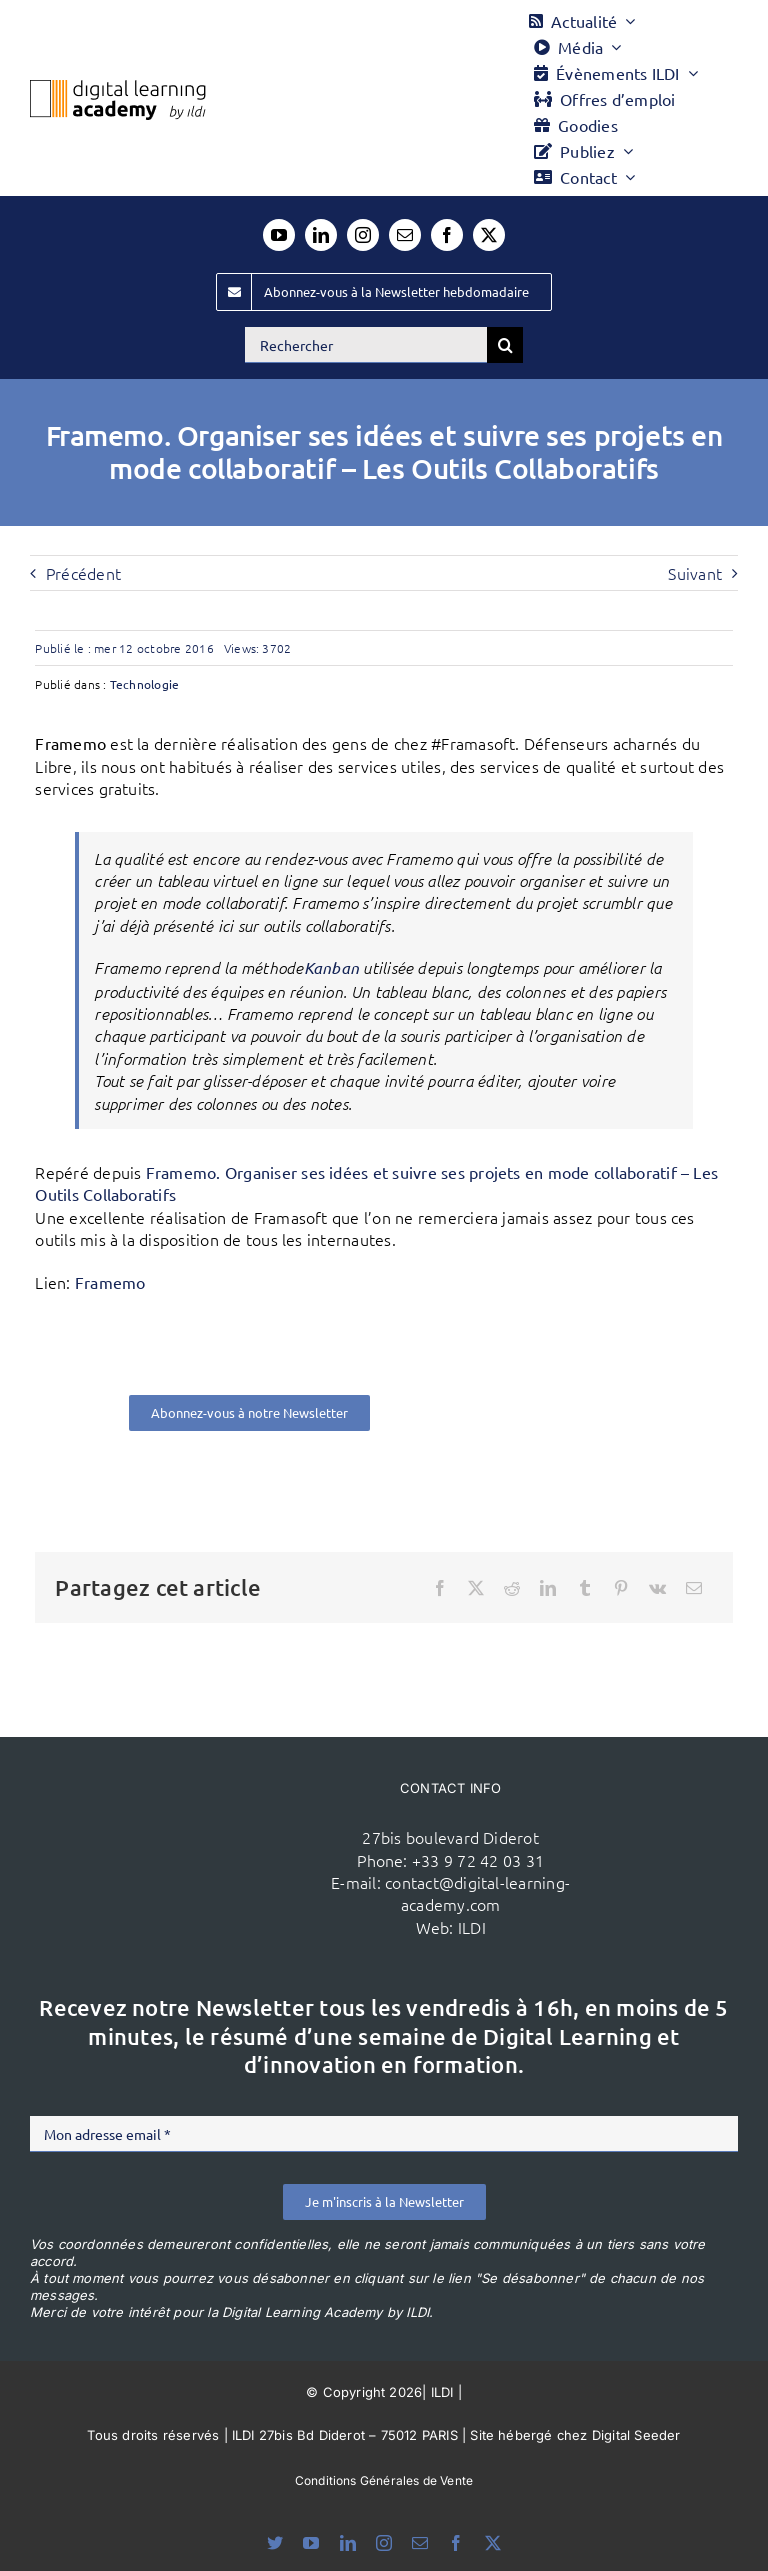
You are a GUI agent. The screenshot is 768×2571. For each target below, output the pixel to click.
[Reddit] (512, 1588)
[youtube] (279, 235)
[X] (476, 1588)
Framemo (110, 1282)
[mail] (405, 235)
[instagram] (363, 235)
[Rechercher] (366, 345)
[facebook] (447, 235)
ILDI (472, 1927)
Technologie (145, 684)
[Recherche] (505, 345)
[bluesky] (275, 2543)
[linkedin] (321, 235)
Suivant (695, 573)
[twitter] (489, 235)
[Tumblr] (585, 1588)
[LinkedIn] (548, 1588)
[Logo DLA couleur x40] (118, 88)
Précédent (83, 573)
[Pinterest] (621, 1588)
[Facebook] (440, 1588)
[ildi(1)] (200, 1822)
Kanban (331, 967)
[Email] (694, 1588)
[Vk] (657, 1588)
